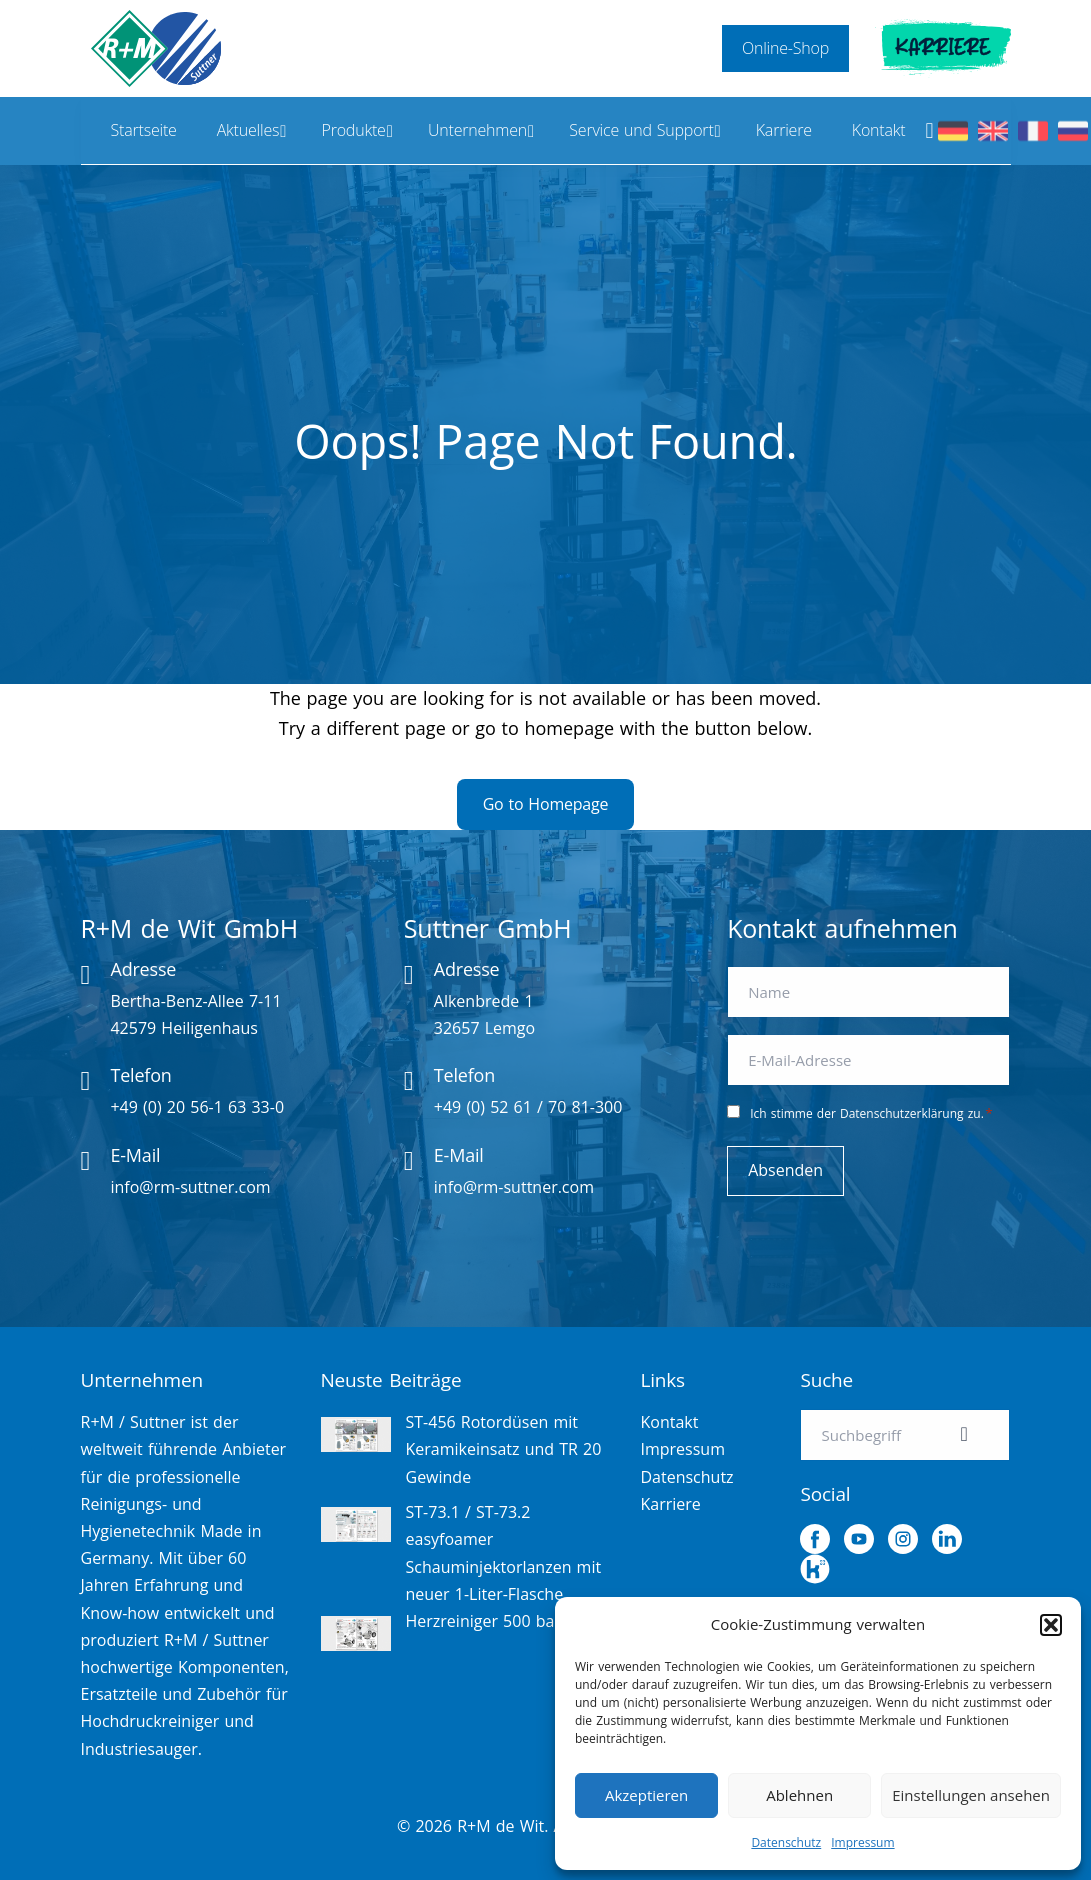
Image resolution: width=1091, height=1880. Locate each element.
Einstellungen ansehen (971, 1795)
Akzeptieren (646, 1795)
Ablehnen (799, 1795)
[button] (1051, 1625)
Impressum (862, 1842)
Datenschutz (786, 1842)
